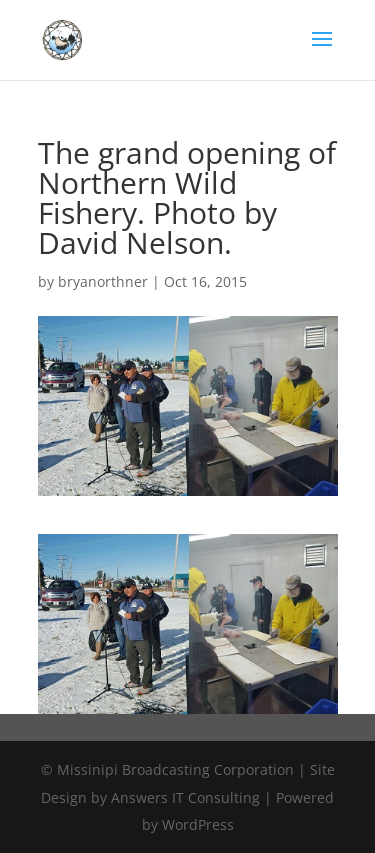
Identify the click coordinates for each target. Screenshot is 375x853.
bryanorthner (103, 281)
